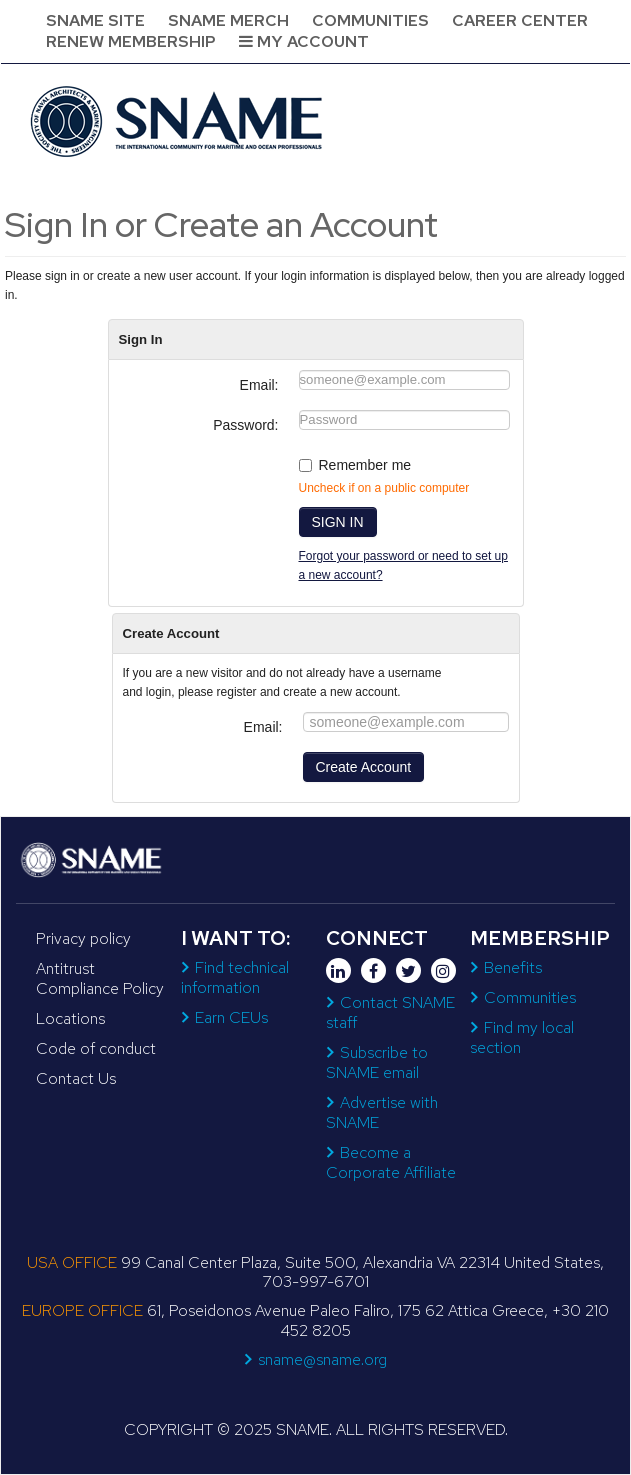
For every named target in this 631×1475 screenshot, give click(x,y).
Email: (259, 385)
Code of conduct (96, 1048)
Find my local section (522, 1037)
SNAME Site (95, 20)
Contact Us (76, 1078)
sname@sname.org (322, 1359)
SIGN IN (338, 522)
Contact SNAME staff (390, 1012)
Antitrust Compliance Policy (100, 978)
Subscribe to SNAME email (377, 1062)
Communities (370, 20)
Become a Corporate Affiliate (391, 1162)
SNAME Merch (228, 20)
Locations (70, 1018)
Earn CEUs (231, 1017)
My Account (304, 41)
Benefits (513, 967)
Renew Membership (131, 41)
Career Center (520, 20)
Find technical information (235, 977)
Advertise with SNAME (382, 1112)
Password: (245, 425)
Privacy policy (83, 938)
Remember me (365, 465)
